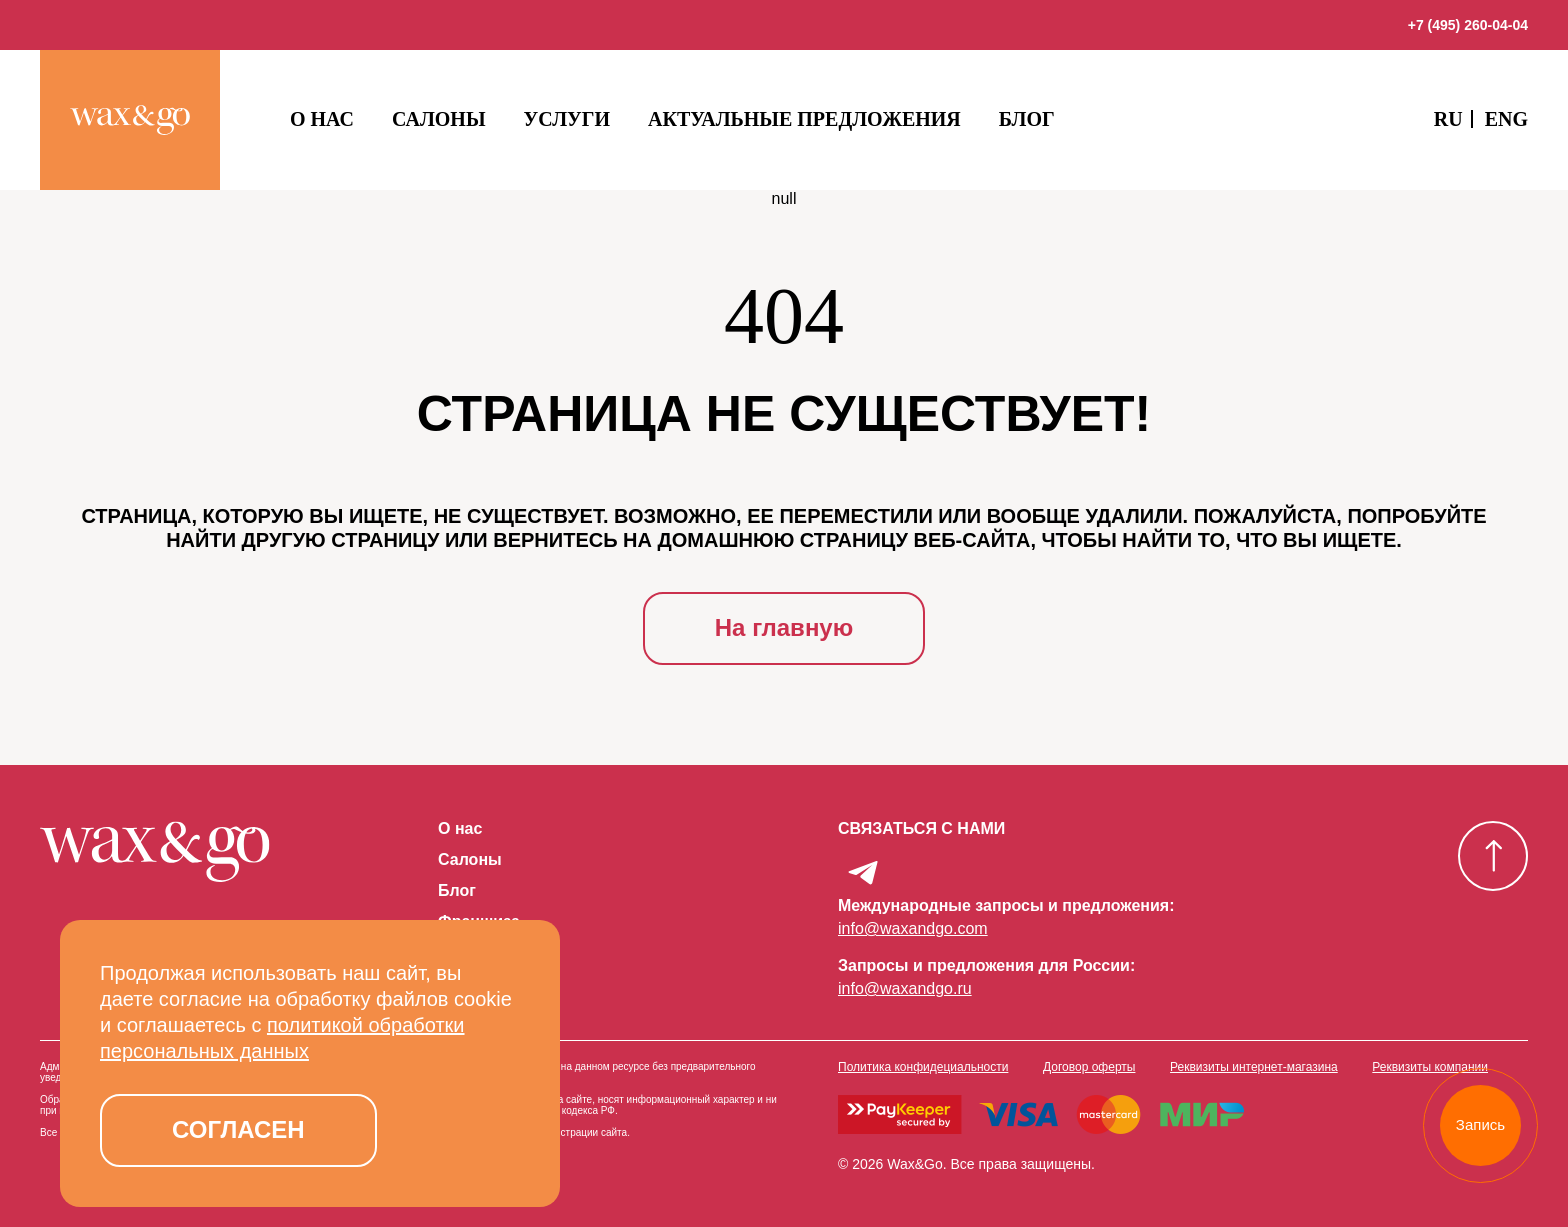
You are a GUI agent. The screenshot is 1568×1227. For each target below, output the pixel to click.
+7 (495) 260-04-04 (1468, 25)
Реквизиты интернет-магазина (1254, 1067)
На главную (784, 627)
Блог (1027, 119)
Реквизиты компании (1430, 1067)
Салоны (439, 119)
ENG (1506, 119)
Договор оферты (1089, 1067)
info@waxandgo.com (913, 928)
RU (1448, 119)
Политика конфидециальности (923, 1067)
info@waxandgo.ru (905, 988)
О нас (322, 119)
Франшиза (479, 922)
